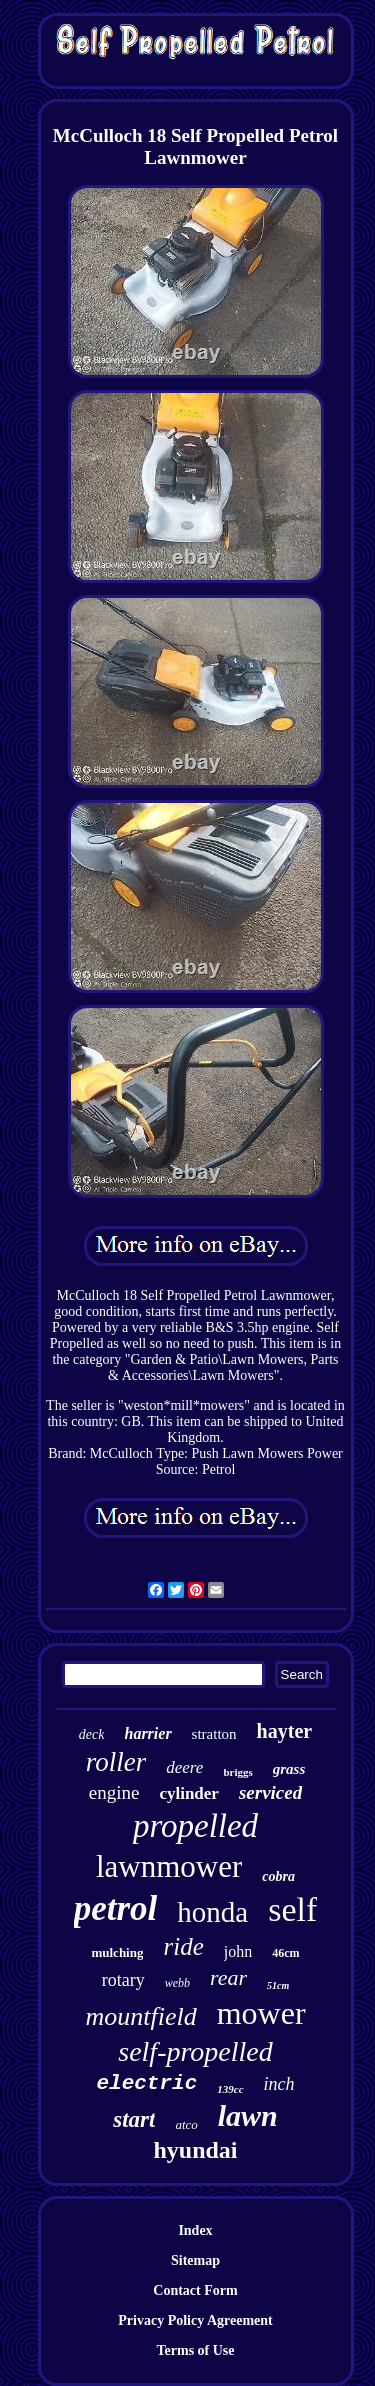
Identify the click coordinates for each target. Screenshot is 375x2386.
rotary (123, 1980)
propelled (195, 1826)
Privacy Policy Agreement (195, 2320)
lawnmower (169, 1866)
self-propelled (195, 2051)
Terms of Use (195, 2350)
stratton (214, 1734)
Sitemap (195, 2260)
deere (184, 1767)
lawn (248, 2115)
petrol (116, 1908)
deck (92, 1734)
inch (279, 2084)
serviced (270, 1792)
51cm (278, 1985)
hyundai (195, 2150)
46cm (285, 1953)
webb (177, 1983)
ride (183, 1946)
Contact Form (195, 2290)
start (134, 2119)
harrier (147, 1733)
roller (116, 1762)
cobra (278, 1876)
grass (289, 1769)
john (238, 1951)
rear (228, 1977)
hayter (285, 1731)
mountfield (140, 2016)
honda (212, 1912)
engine (114, 1792)
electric (146, 2083)
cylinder (189, 1793)
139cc (230, 2089)
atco (186, 2124)
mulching (117, 1952)
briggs (237, 1772)
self (292, 1909)
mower (261, 2013)
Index (195, 2230)
